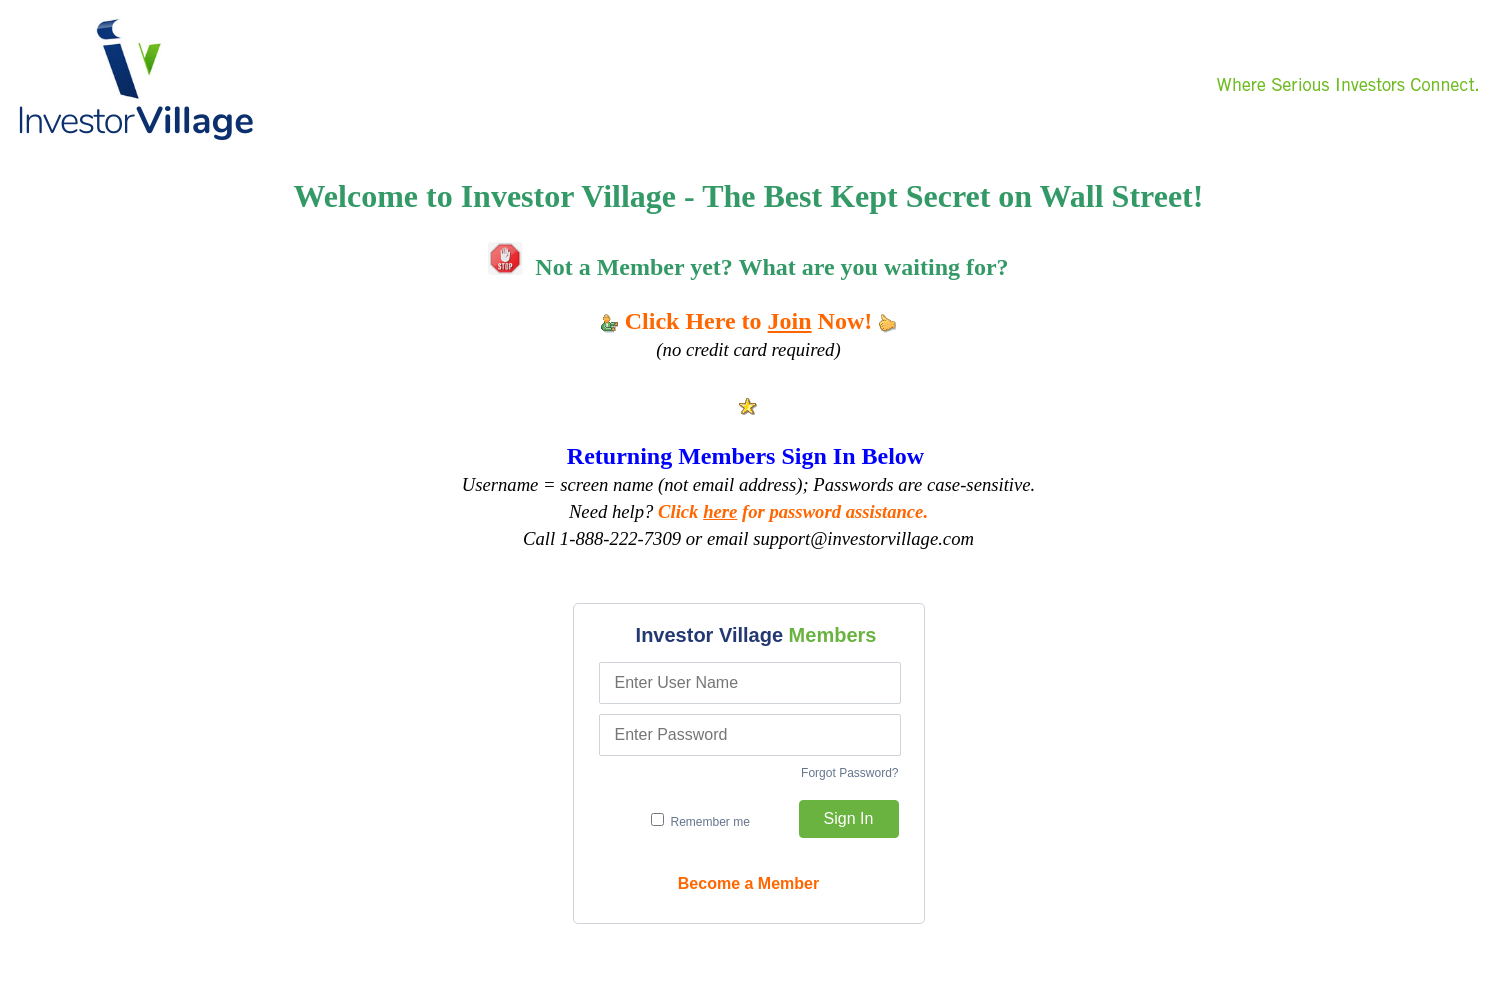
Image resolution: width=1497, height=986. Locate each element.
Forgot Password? (849, 773)
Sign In (849, 818)
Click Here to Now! (749, 321)
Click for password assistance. (793, 511)
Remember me (700, 821)
